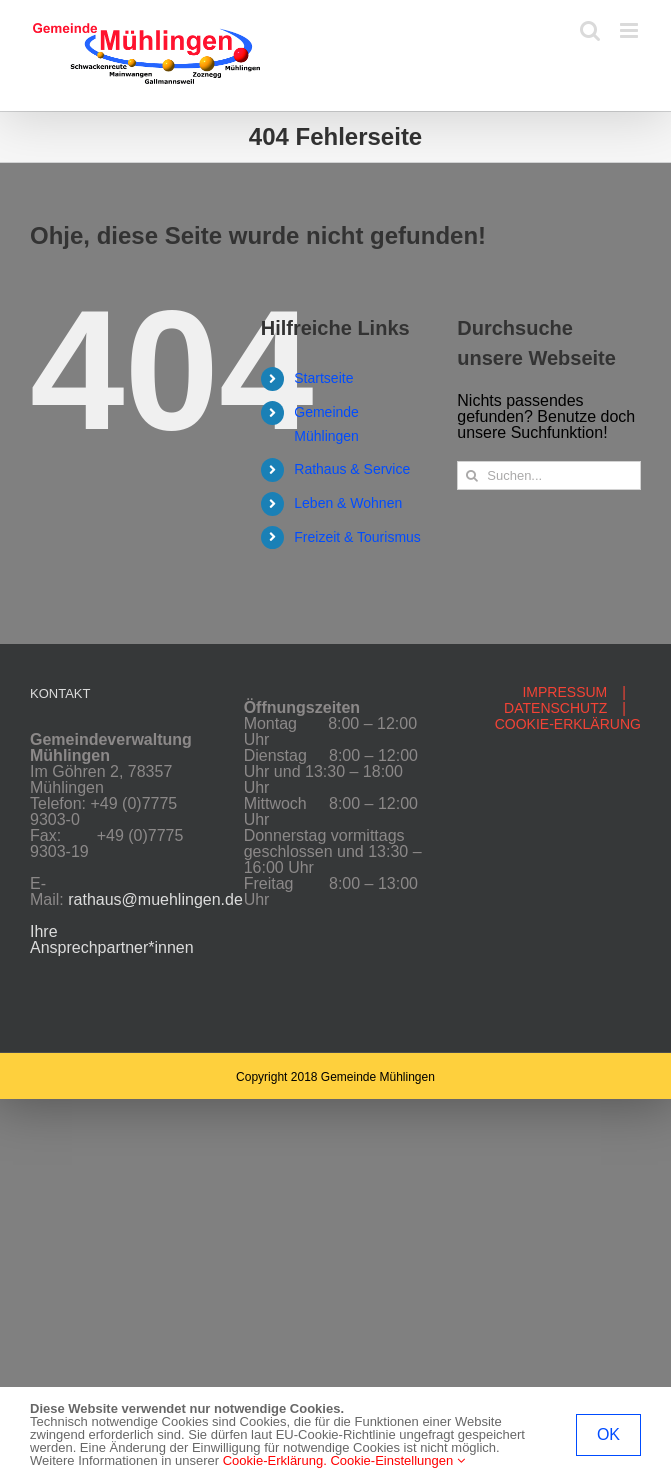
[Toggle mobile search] (590, 30)
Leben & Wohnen (348, 503)
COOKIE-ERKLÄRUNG (568, 724)
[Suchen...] (549, 475)
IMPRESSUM (564, 692)
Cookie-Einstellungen (397, 1460)
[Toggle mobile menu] (630, 30)
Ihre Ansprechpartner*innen (112, 939)
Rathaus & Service (352, 469)
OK (608, 1434)
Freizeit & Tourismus (357, 537)
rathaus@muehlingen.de (155, 899)
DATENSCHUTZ (555, 708)
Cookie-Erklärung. (275, 1460)
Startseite (323, 378)
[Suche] (471, 475)
